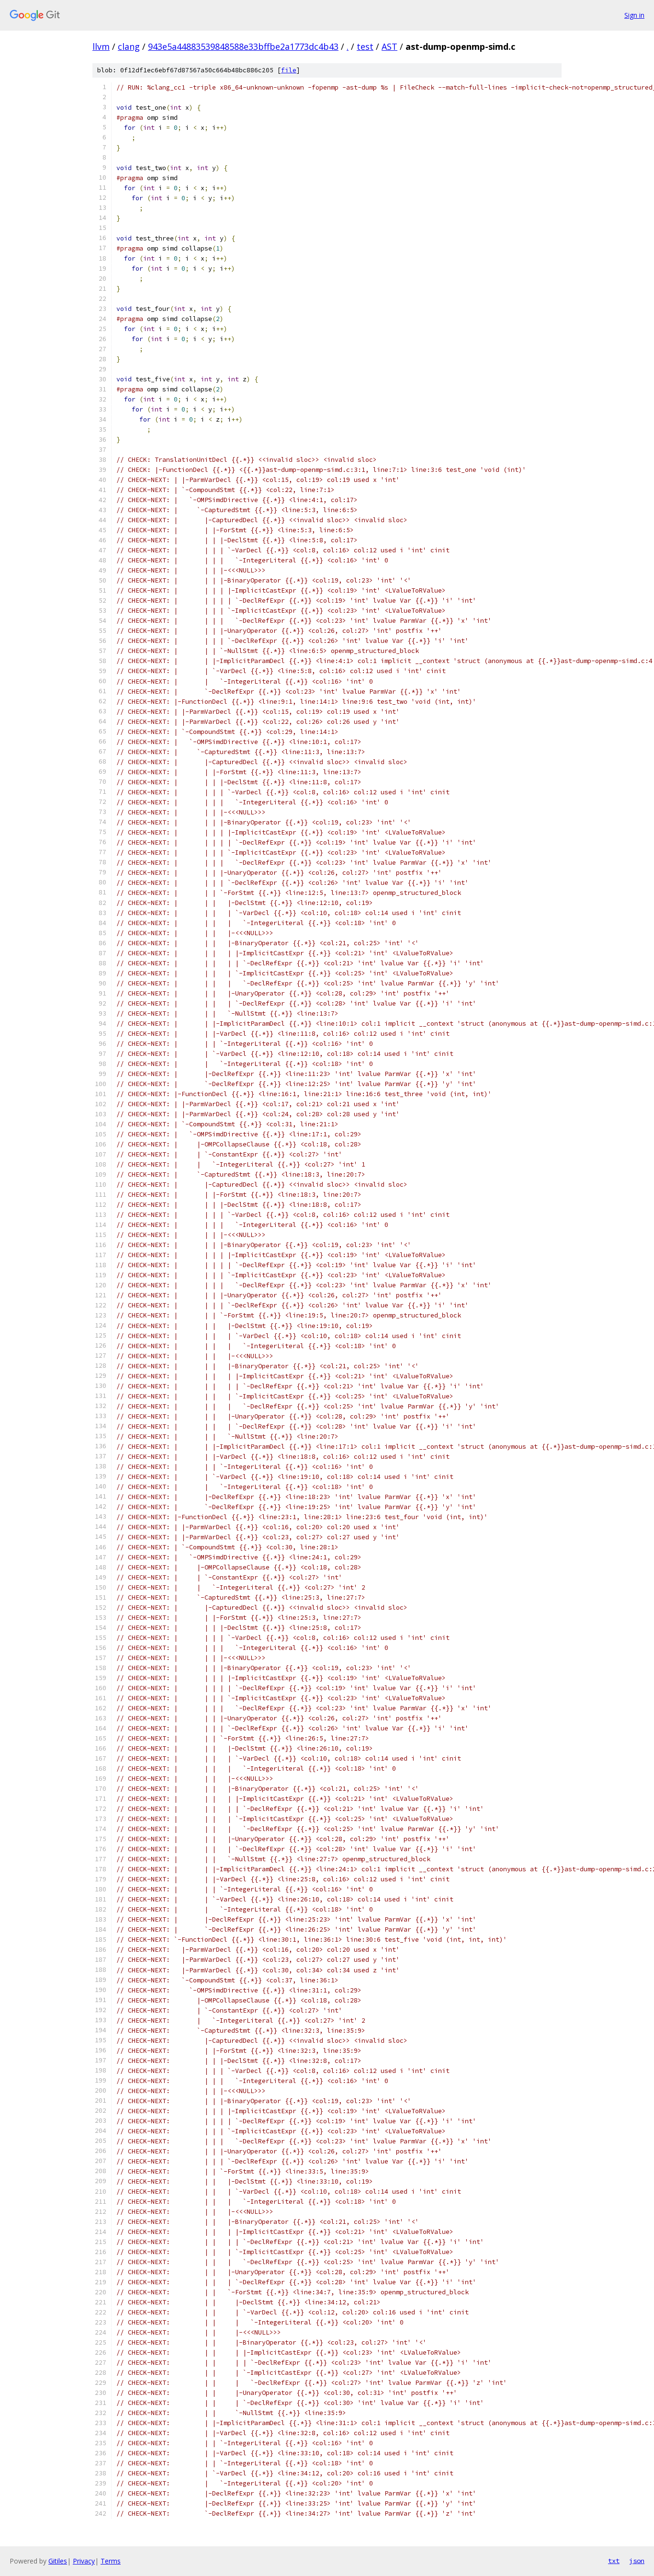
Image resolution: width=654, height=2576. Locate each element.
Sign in (634, 15)
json (636, 2560)
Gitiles (57, 2560)
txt (614, 2560)
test (365, 46)
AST (389, 46)
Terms (111, 2560)
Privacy (84, 2560)
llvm (101, 46)
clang (129, 46)
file (288, 70)
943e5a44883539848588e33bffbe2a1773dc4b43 (243, 46)
